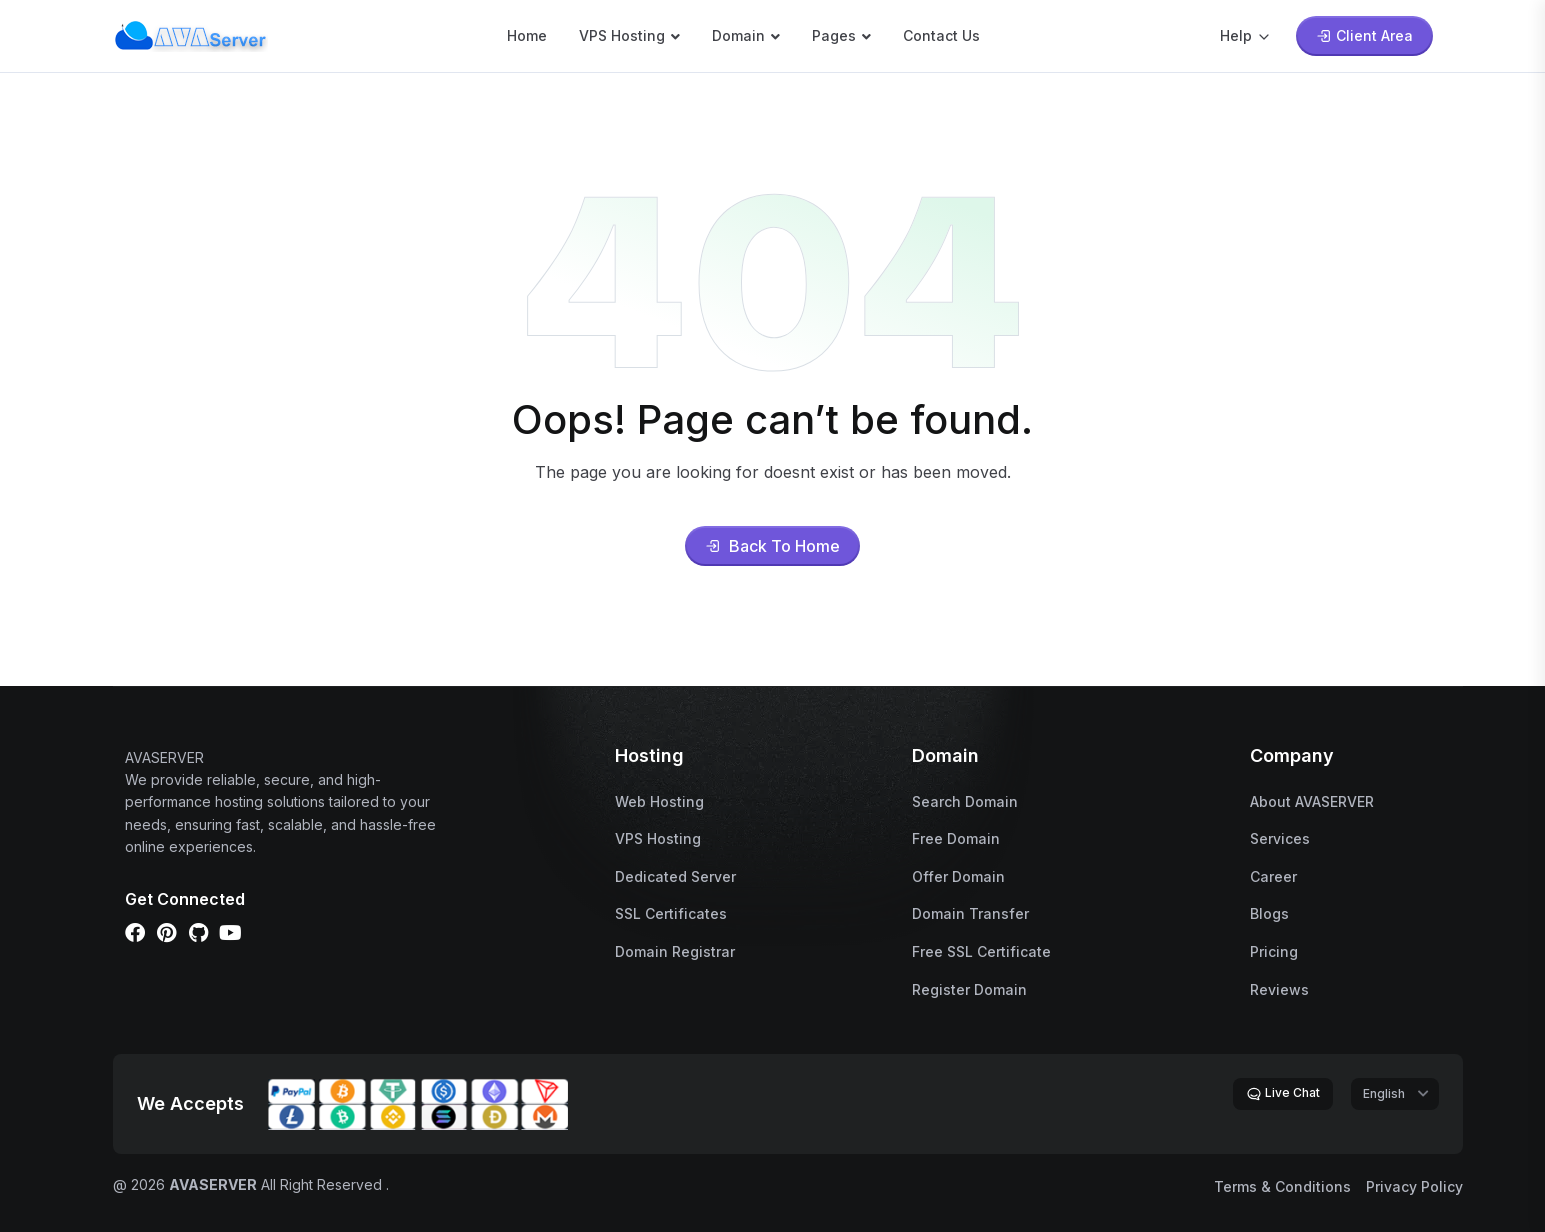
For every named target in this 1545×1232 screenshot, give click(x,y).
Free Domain (956, 838)
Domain (738, 35)
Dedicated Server (675, 876)
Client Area (1364, 35)
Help (1246, 35)
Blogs (1269, 913)
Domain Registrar (675, 951)
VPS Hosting (622, 35)
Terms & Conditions (1282, 1186)
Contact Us (941, 35)
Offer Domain (958, 876)
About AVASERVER (1312, 801)
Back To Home (772, 546)
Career (1273, 876)
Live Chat (1283, 1093)
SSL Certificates (671, 913)
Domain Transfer (970, 913)
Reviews (1279, 989)
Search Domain (965, 801)
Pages (834, 35)
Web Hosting (659, 801)
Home (527, 35)
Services (1280, 838)
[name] (190, 34)
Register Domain (969, 989)
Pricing (1274, 951)
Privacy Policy (1414, 1186)
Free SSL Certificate (981, 951)
